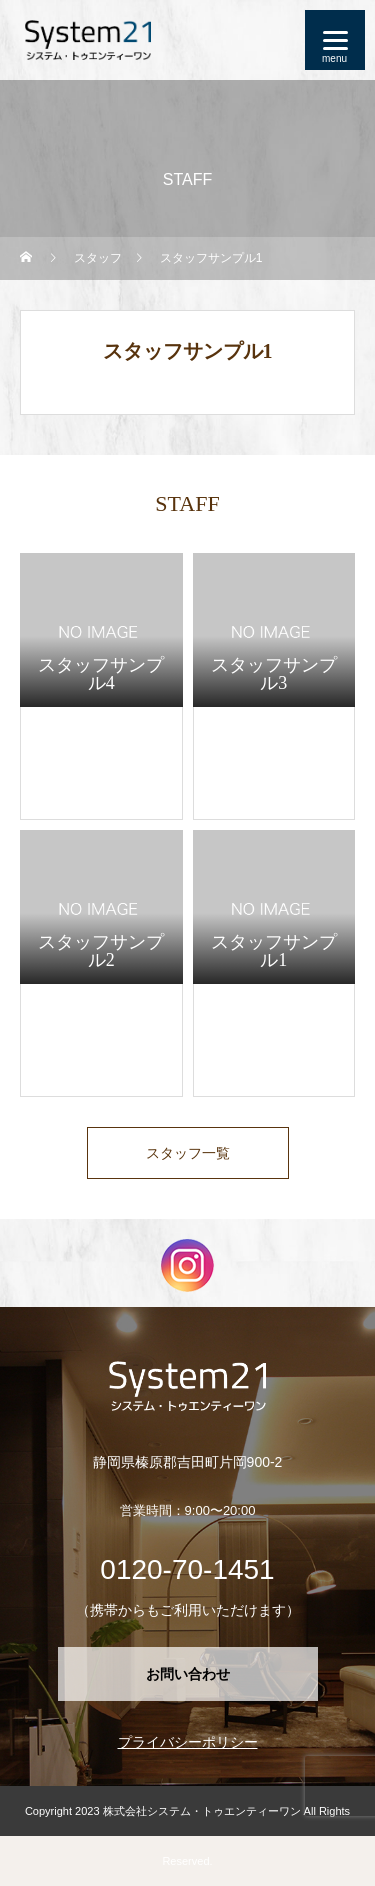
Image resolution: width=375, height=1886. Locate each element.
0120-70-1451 (187, 1569)
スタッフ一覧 (188, 1153)
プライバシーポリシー (188, 1742)
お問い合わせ (188, 1674)
